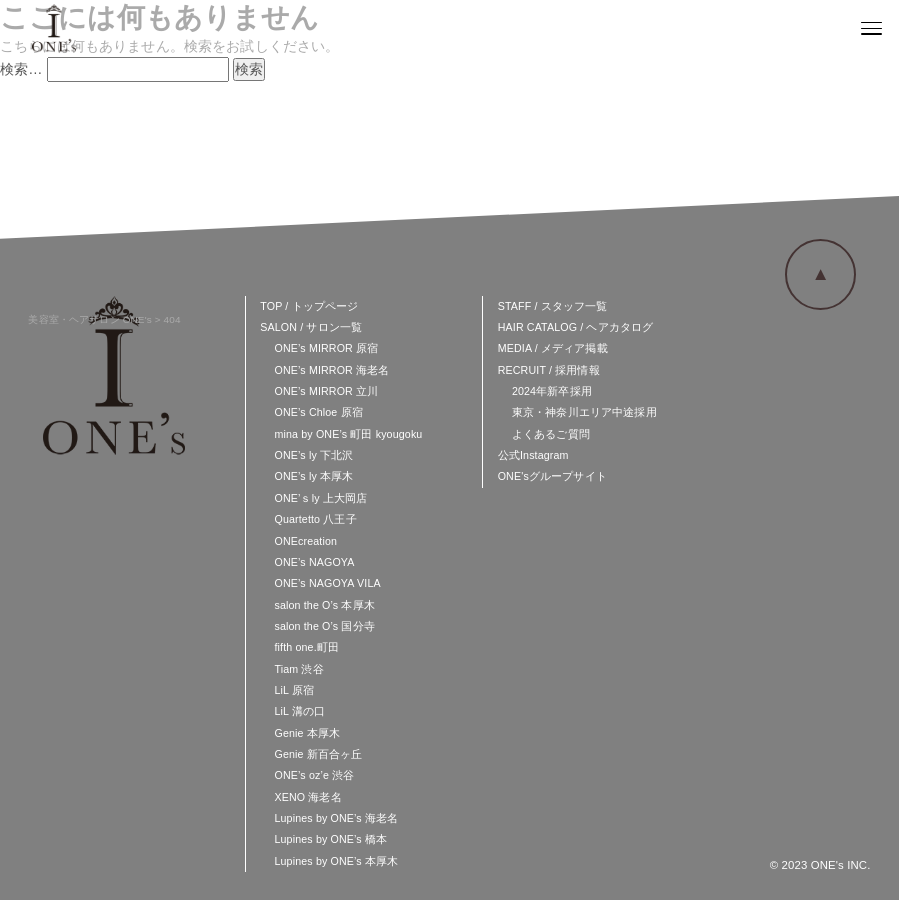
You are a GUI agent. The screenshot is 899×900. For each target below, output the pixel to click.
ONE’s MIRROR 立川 (326, 391)
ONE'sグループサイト (552, 476)
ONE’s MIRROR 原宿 (326, 348)
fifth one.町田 (306, 647)
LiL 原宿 (294, 690)
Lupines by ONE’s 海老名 (336, 818)
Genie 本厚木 (307, 733)
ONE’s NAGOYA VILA (327, 583)
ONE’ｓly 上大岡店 (320, 498)
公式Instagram (533, 455)
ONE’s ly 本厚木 (313, 476)
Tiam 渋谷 (298, 669)
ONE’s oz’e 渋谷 (314, 775)
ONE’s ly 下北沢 (313, 455)
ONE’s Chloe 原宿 (318, 412)
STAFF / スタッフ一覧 (553, 306)
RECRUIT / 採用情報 (549, 370)
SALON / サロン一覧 (311, 327)
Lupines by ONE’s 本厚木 (336, 861)
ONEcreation (305, 541)
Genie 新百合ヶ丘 (318, 754)
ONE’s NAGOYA (314, 562)
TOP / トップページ (309, 306)
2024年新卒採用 (552, 391)
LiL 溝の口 (299, 711)
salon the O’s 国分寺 (324, 626)
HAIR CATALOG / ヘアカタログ (576, 327)
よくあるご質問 (551, 434)
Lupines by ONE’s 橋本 (330, 839)
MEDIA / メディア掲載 (553, 348)
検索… (21, 69)
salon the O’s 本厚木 (324, 605)
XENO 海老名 (307, 797)
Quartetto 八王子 (315, 519)
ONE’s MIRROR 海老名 (331, 370)
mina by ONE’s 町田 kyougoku (348, 434)
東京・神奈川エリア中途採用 (584, 412)
